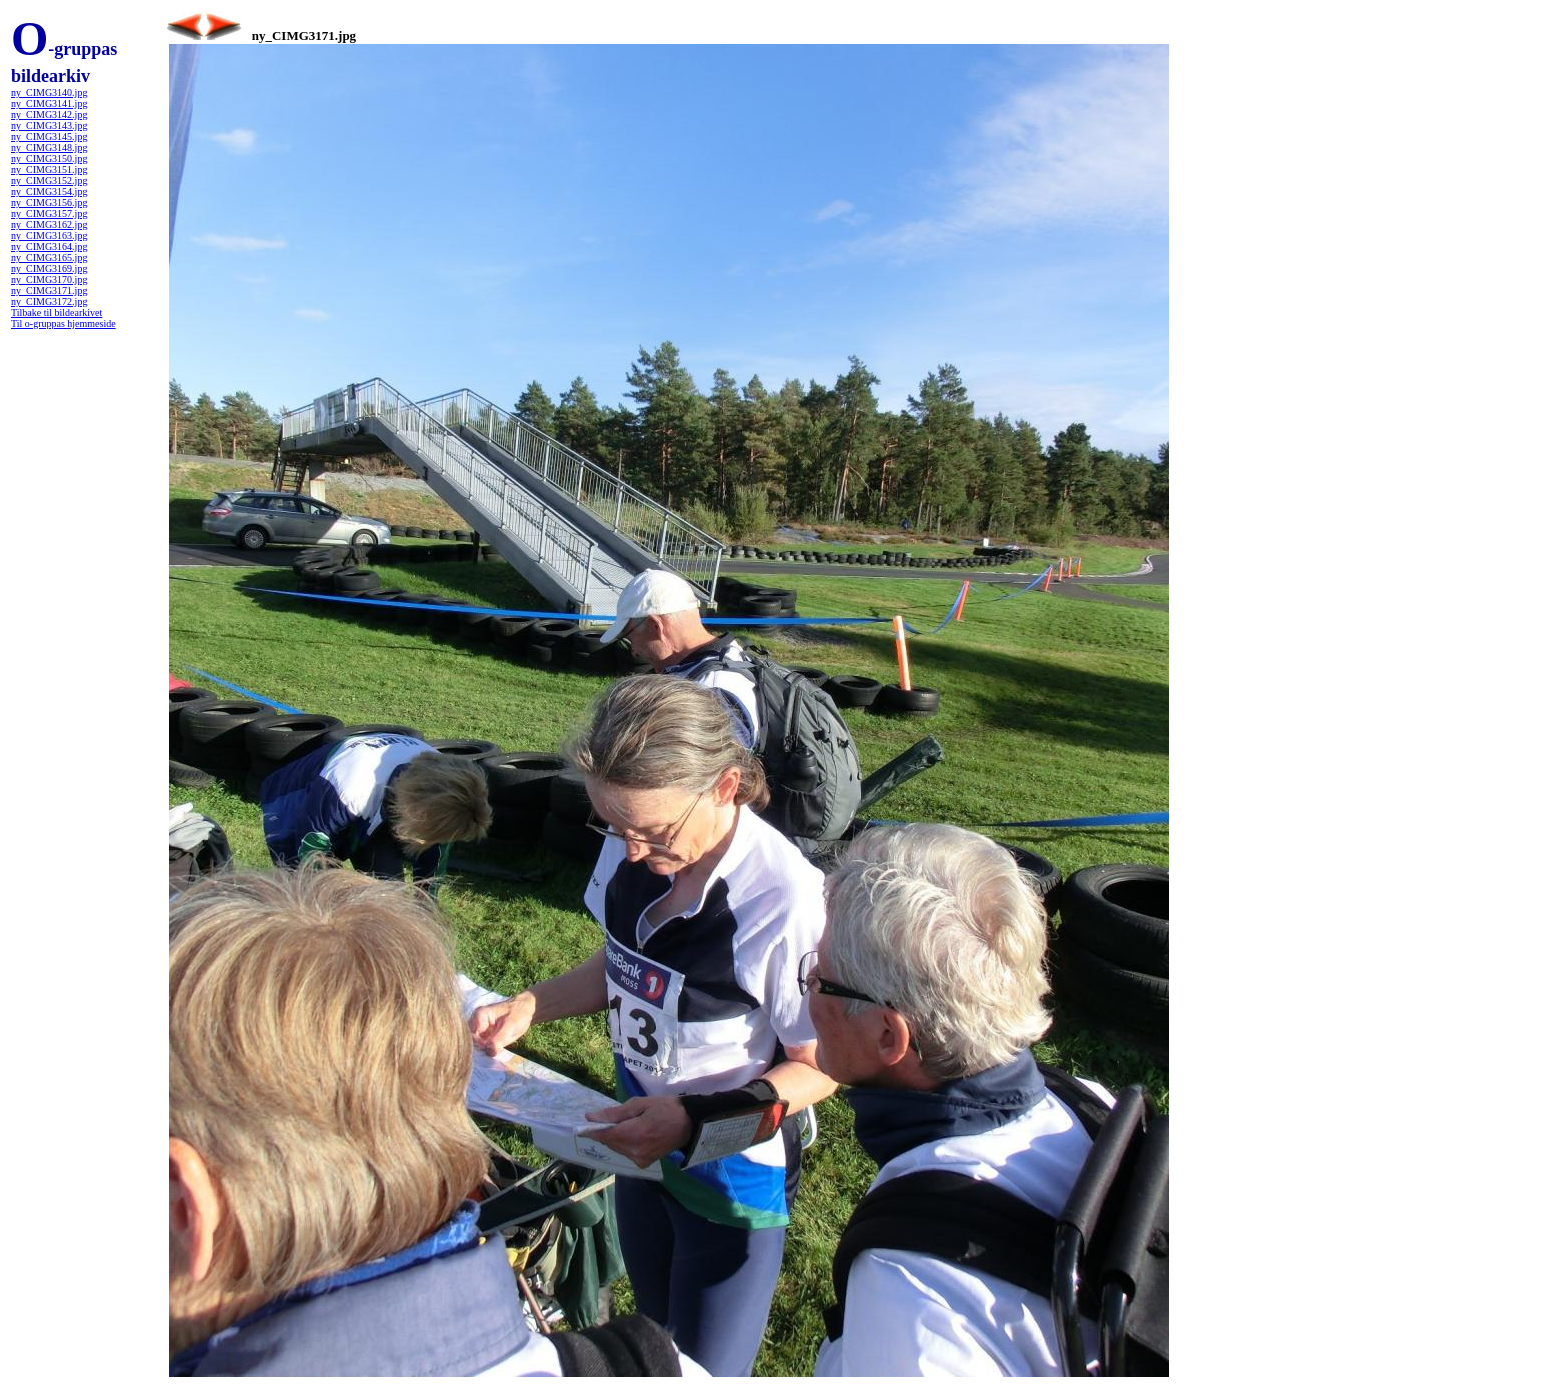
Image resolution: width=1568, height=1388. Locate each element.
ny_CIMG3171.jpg (49, 290)
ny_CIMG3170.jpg (49, 279)
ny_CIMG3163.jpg (49, 235)
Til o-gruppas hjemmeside (63, 323)
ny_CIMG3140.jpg (49, 92)
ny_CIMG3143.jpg (49, 125)
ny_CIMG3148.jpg (49, 147)
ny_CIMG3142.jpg (49, 114)
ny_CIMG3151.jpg (49, 169)
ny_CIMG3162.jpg (49, 224)
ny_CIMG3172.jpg (49, 301)
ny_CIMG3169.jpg (49, 268)
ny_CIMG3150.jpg (49, 158)
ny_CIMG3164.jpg (49, 246)
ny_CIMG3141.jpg (49, 103)
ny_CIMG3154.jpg (49, 191)
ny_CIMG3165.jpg (49, 257)
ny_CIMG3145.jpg (49, 136)
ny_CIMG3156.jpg (49, 202)
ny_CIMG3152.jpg (49, 180)
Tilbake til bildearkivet (56, 312)
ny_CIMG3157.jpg (49, 213)
